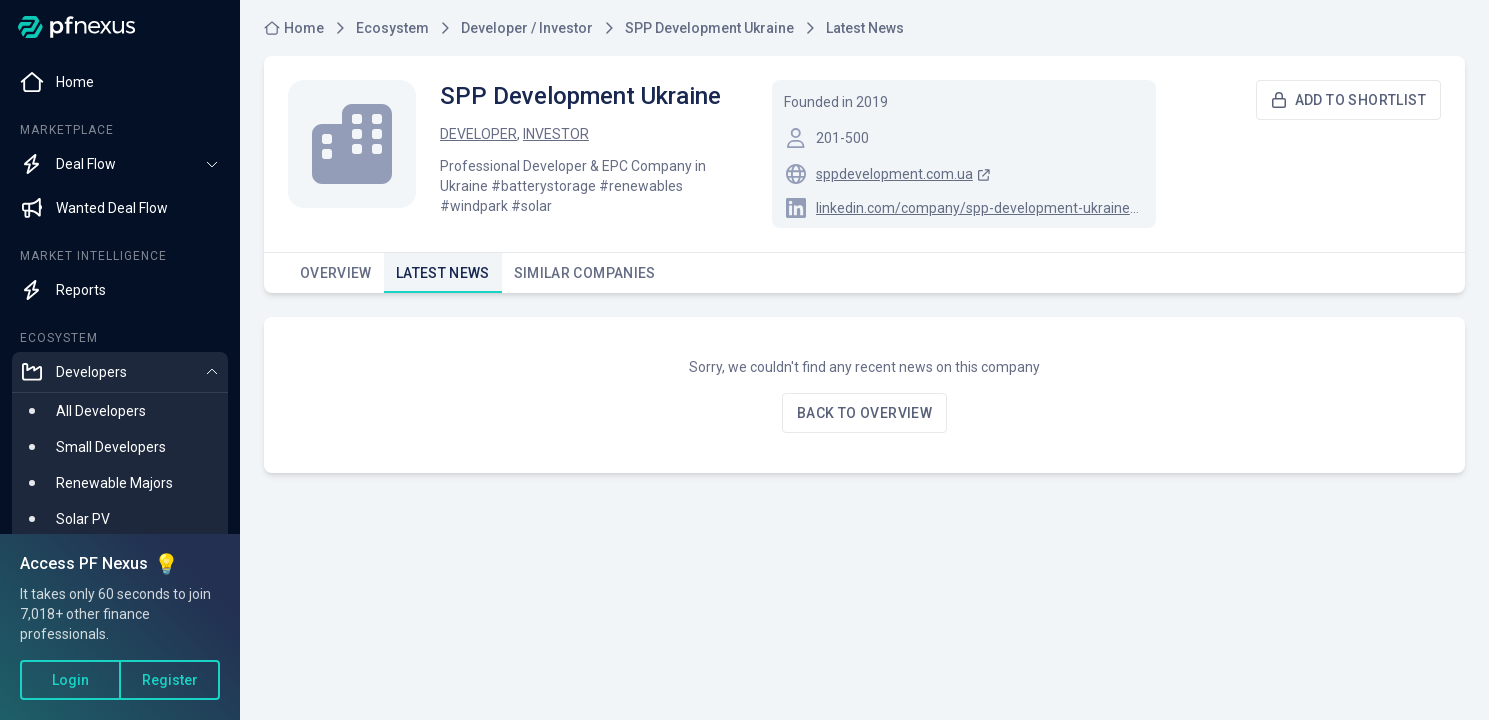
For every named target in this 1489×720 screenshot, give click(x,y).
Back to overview (864, 413)
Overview (336, 279)
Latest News (443, 279)
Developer (478, 134)
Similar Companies (585, 279)
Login (70, 680)
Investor (556, 134)
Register (170, 680)
